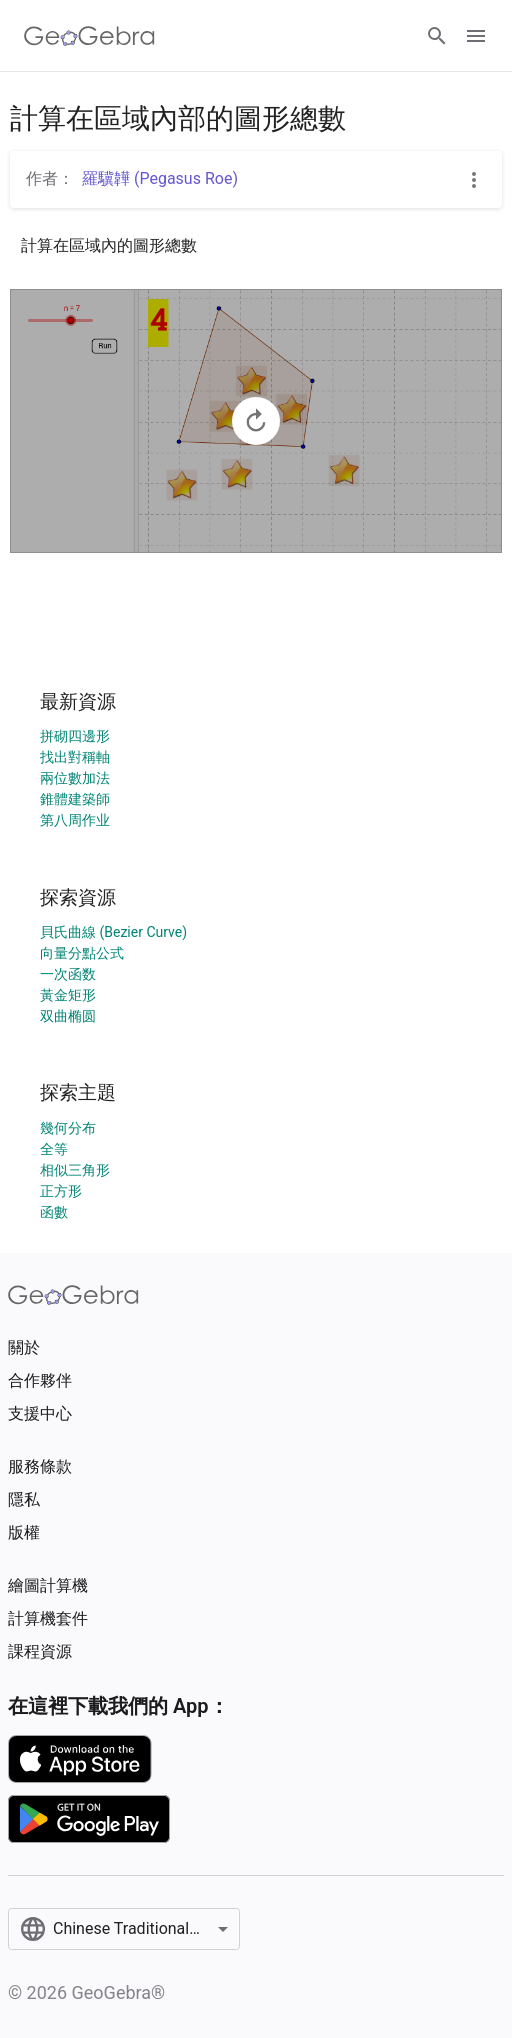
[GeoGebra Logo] (89, 36)
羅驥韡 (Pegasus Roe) (160, 178)
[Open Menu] (476, 36)
